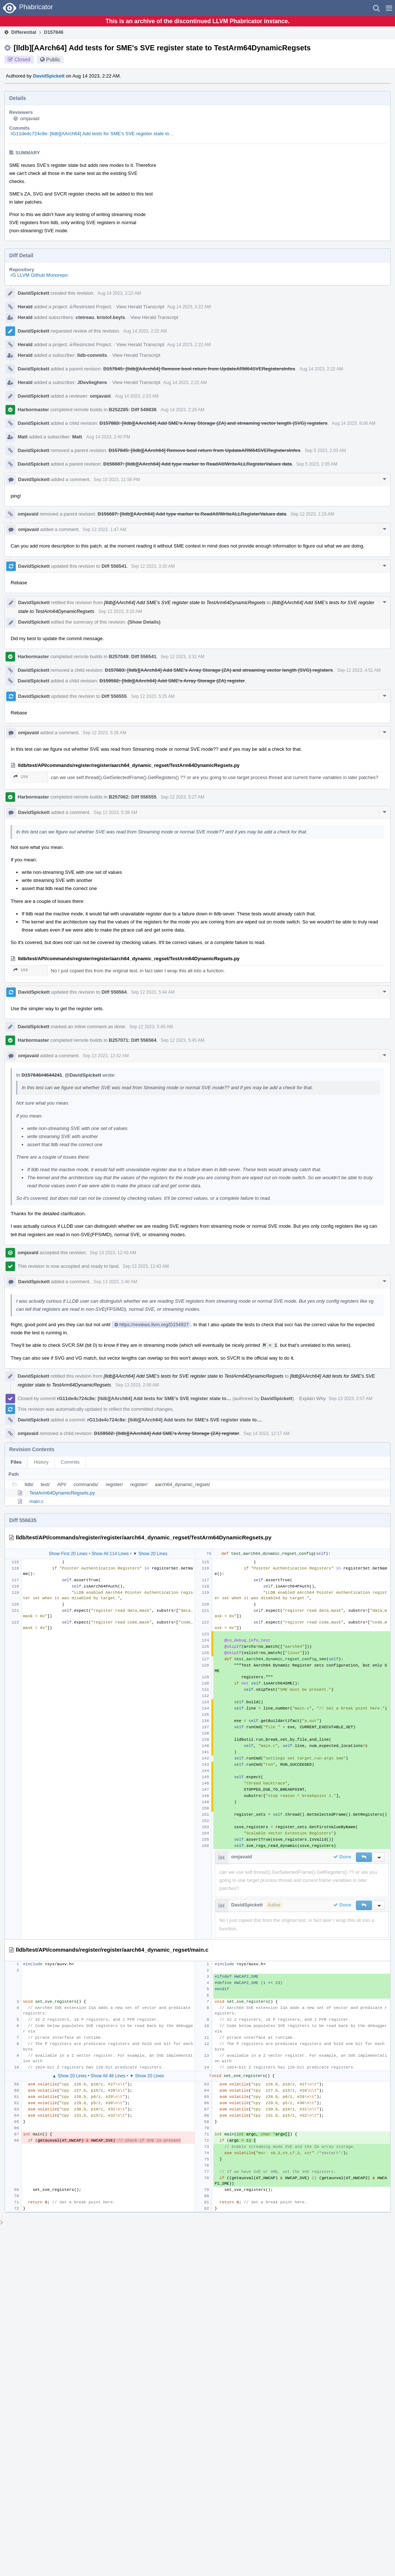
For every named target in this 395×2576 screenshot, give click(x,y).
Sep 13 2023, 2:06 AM (137, 1385)
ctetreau (85, 317)
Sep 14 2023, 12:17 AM (266, 1433)
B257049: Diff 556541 (132, 656)
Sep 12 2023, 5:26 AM (105, 732)
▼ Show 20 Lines (150, 1553)
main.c (36, 1501)
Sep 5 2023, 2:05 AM (316, 464)
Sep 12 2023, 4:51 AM (359, 670)
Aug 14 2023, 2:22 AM (119, 293)
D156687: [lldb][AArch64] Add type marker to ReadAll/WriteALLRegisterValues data (197, 464)
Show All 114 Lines (110, 1553)
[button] (389, 8)
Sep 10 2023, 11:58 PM (116, 479)
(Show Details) (144, 622)
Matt (23, 437)
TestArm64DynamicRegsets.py (62, 1493)
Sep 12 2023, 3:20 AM (153, 566)
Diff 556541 (114, 566)
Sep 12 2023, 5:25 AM (153, 696)
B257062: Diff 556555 (132, 797)
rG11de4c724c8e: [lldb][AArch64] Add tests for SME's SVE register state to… (92, 133)
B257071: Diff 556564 (132, 1040)
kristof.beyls (111, 317)
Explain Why (312, 1398)
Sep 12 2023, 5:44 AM (153, 992)
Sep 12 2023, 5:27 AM (182, 797)
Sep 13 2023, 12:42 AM (106, 1055)
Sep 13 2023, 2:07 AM (351, 1398)
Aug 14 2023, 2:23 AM (137, 396)
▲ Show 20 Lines (69, 2075)
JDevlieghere (92, 382)
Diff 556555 (114, 696)
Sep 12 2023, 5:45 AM (151, 1026)
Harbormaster (33, 409)
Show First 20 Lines (68, 1553)
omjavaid (29, 118)
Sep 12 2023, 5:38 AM (115, 812)
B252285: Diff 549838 (132, 409)
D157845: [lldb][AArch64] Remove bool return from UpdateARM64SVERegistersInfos (199, 369)
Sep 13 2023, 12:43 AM (113, 1252)
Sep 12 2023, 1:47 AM (105, 529)
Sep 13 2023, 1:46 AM (115, 1281)
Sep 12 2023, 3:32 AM (182, 656)
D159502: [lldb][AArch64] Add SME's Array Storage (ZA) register (172, 681)
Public (53, 59)
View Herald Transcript (140, 306)
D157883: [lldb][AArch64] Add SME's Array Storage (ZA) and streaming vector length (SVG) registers (214, 423)
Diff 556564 (114, 992)
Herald (25, 306)
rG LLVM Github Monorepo (39, 275)
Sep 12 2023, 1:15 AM (312, 514)
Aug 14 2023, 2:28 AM (182, 409)
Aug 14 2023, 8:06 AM (354, 423)
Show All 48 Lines (107, 2075)
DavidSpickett (49, 76)
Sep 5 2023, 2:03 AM (325, 450)
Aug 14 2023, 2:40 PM (108, 437)
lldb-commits (92, 355)
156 (21, 776)
